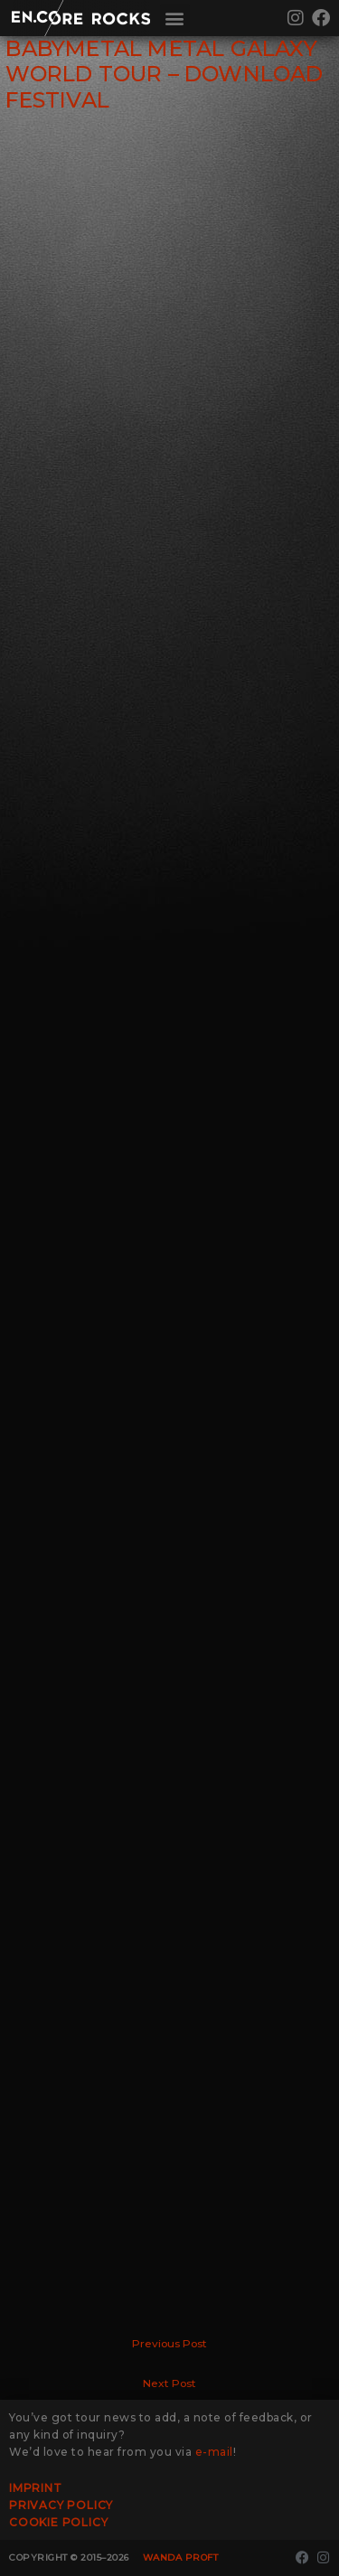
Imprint (35, 2488)
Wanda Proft (181, 2557)
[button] (175, 18)
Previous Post (169, 2343)
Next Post (169, 2383)
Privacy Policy (61, 2505)
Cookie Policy (58, 2522)
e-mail (214, 2451)
